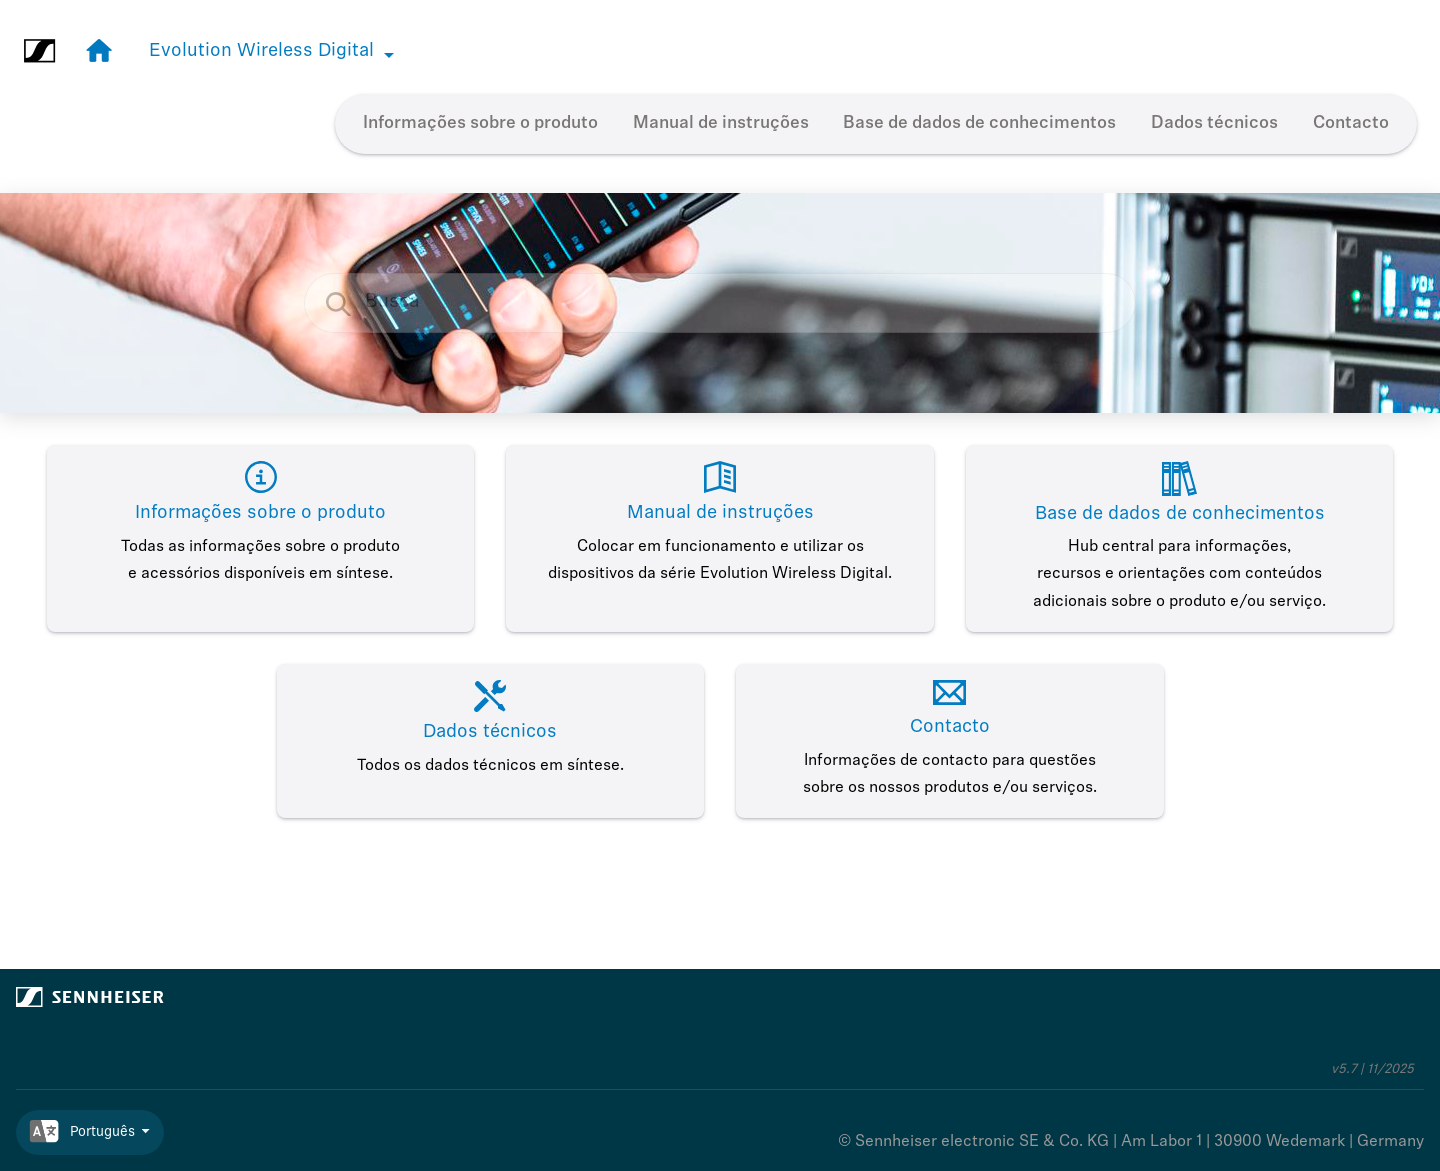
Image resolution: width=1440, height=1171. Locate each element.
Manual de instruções (721, 123)
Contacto (1351, 123)
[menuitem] (481, 124)
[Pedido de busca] (720, 303)
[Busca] (348, 303)
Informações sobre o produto (480, 123)
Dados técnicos (1214, 123)
